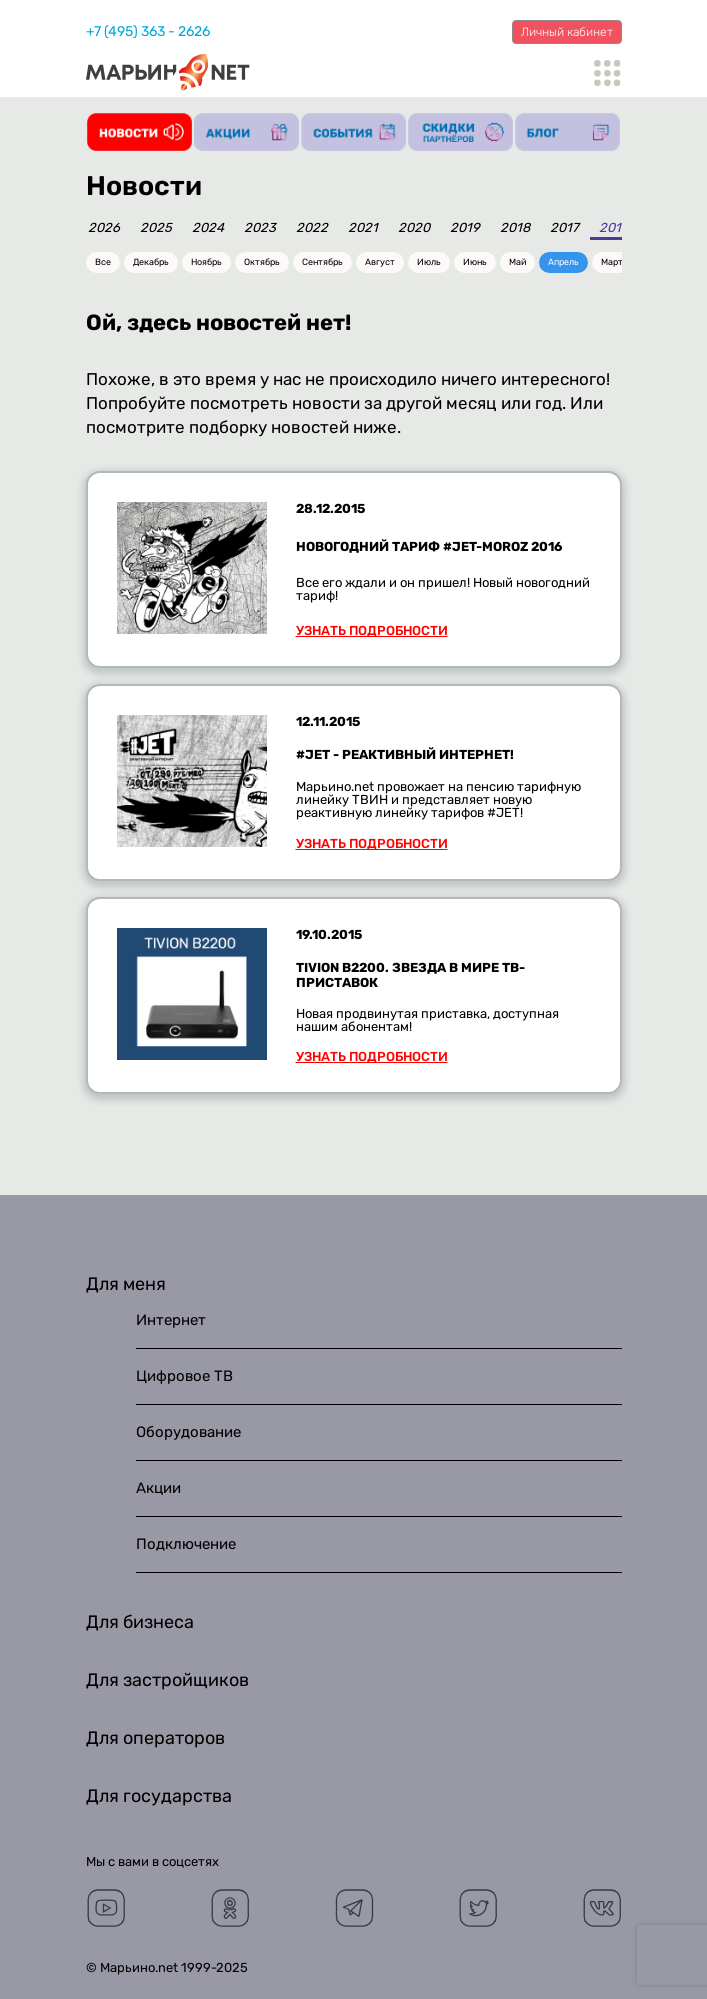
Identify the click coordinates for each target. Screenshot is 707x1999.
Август (380, 262)
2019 (465, 228)
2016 (614, 228)
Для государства (159, 1796)
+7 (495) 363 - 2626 (148, 31)
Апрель (563, 262)
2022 (312, 228)
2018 (515, 228)
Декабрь (151, 262)
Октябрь (262, 262)
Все (103, 262)
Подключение (186, 1544)
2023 (260, 228)
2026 (104, 228)
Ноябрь (206, 262)
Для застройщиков (167, 1680)
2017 (564, 228)
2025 (156, 228)
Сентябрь (322, 262)
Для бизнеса (140, 1622)
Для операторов (155, 1738)
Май (517, 262)
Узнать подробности (372, 630)
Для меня (126, 1284)
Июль (429, 262)
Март (612, 262)
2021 (363, 228)
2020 (414, 228)
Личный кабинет (567, 32)
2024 (208, 228)
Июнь (475, 262)
